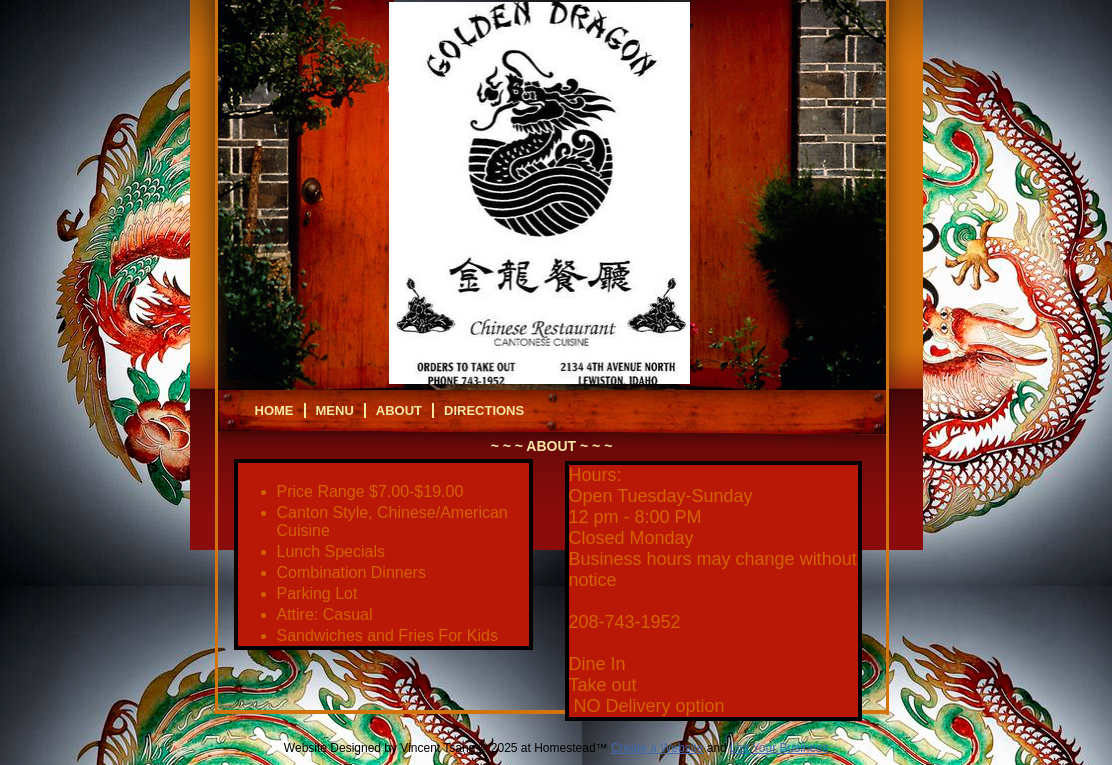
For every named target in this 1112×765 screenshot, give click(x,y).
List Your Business (779, 748)
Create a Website (657, 748)
